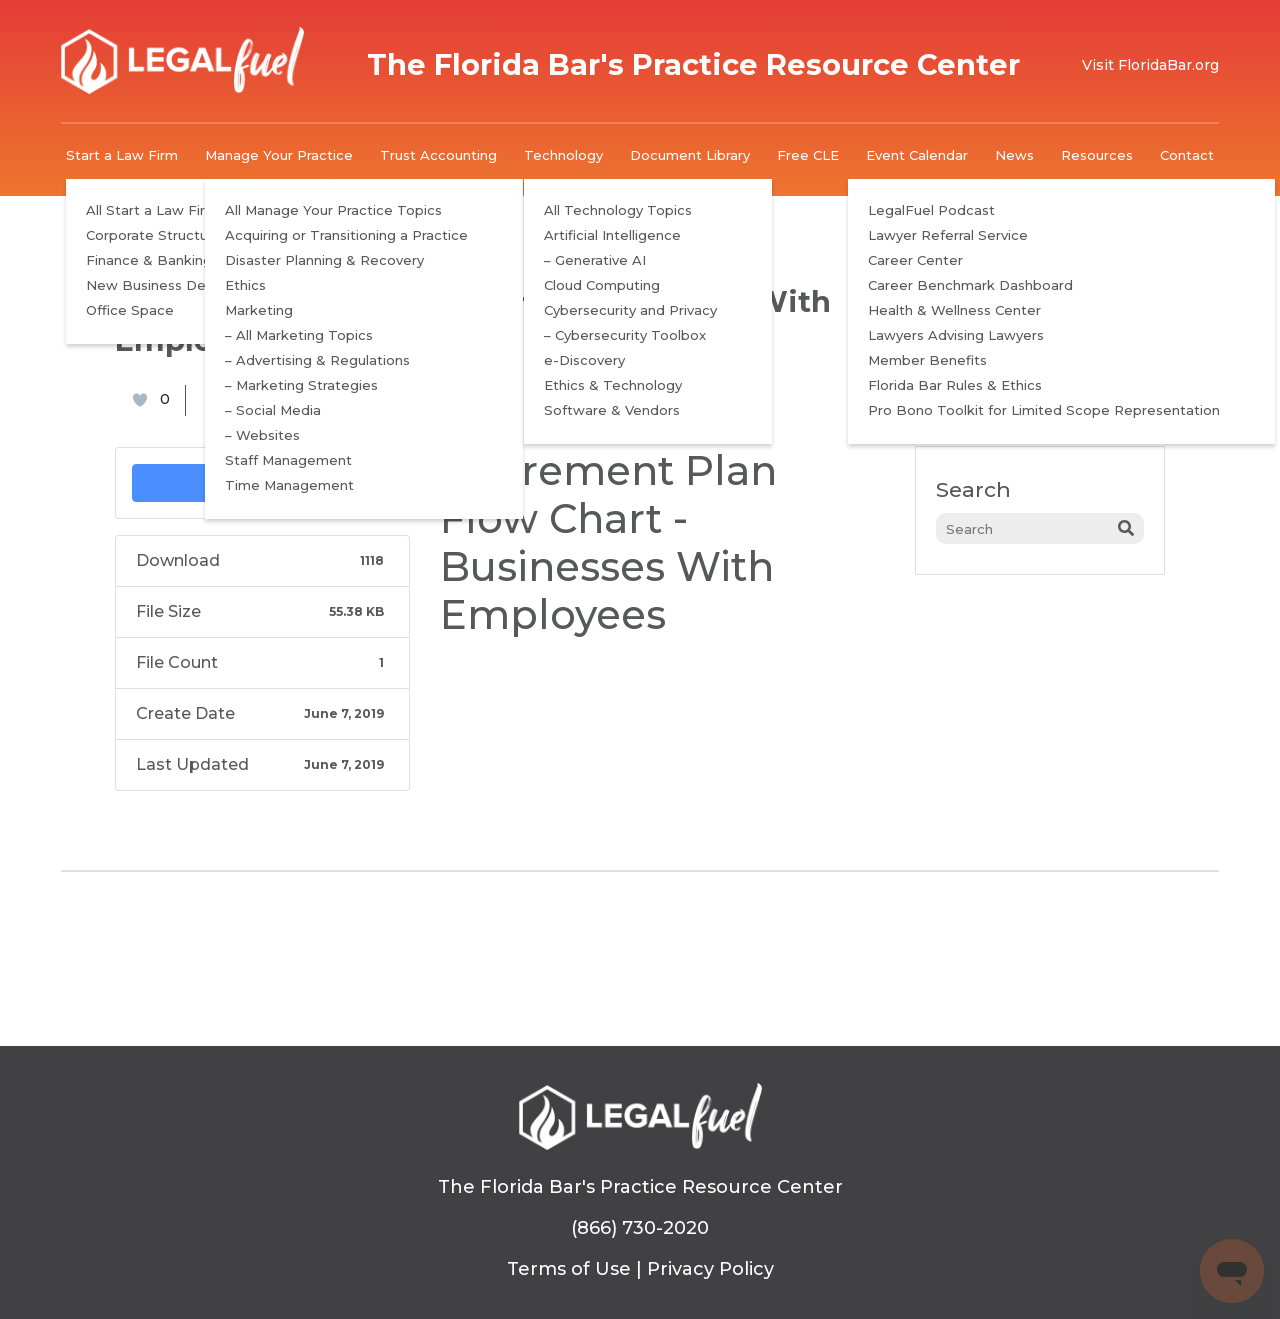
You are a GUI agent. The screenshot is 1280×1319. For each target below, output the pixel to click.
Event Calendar (917, 155)
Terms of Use (569, 1269)
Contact (1187, 155)
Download (263, 482)
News (1014, 155)
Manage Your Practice (279, 155)
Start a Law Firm (122, 155)
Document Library (690, 155)
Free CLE (808, 155)
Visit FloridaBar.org (1150, 65)
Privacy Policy (710, 1269)
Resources (1097, 155)
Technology (563, 155)
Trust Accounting (438, 155)
